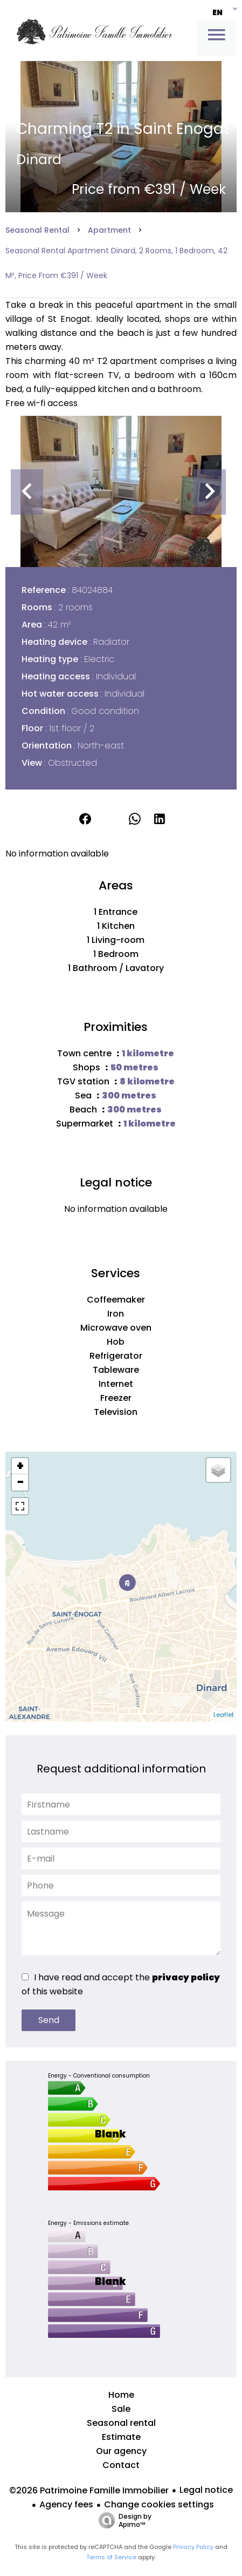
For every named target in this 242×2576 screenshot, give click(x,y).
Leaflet (223, 1714)
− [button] (20, 1482)
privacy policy (186, 1977)
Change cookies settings (159, 2504)
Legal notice (206, 2490)
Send (48, 2020)
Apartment (109, 230)
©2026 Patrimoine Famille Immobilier (89, 2490)
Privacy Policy (193, 2547)
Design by (122, 2520)
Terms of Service (111, 2557)
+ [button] (20, 1466)
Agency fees (66, 2504)
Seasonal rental (37, 230)
